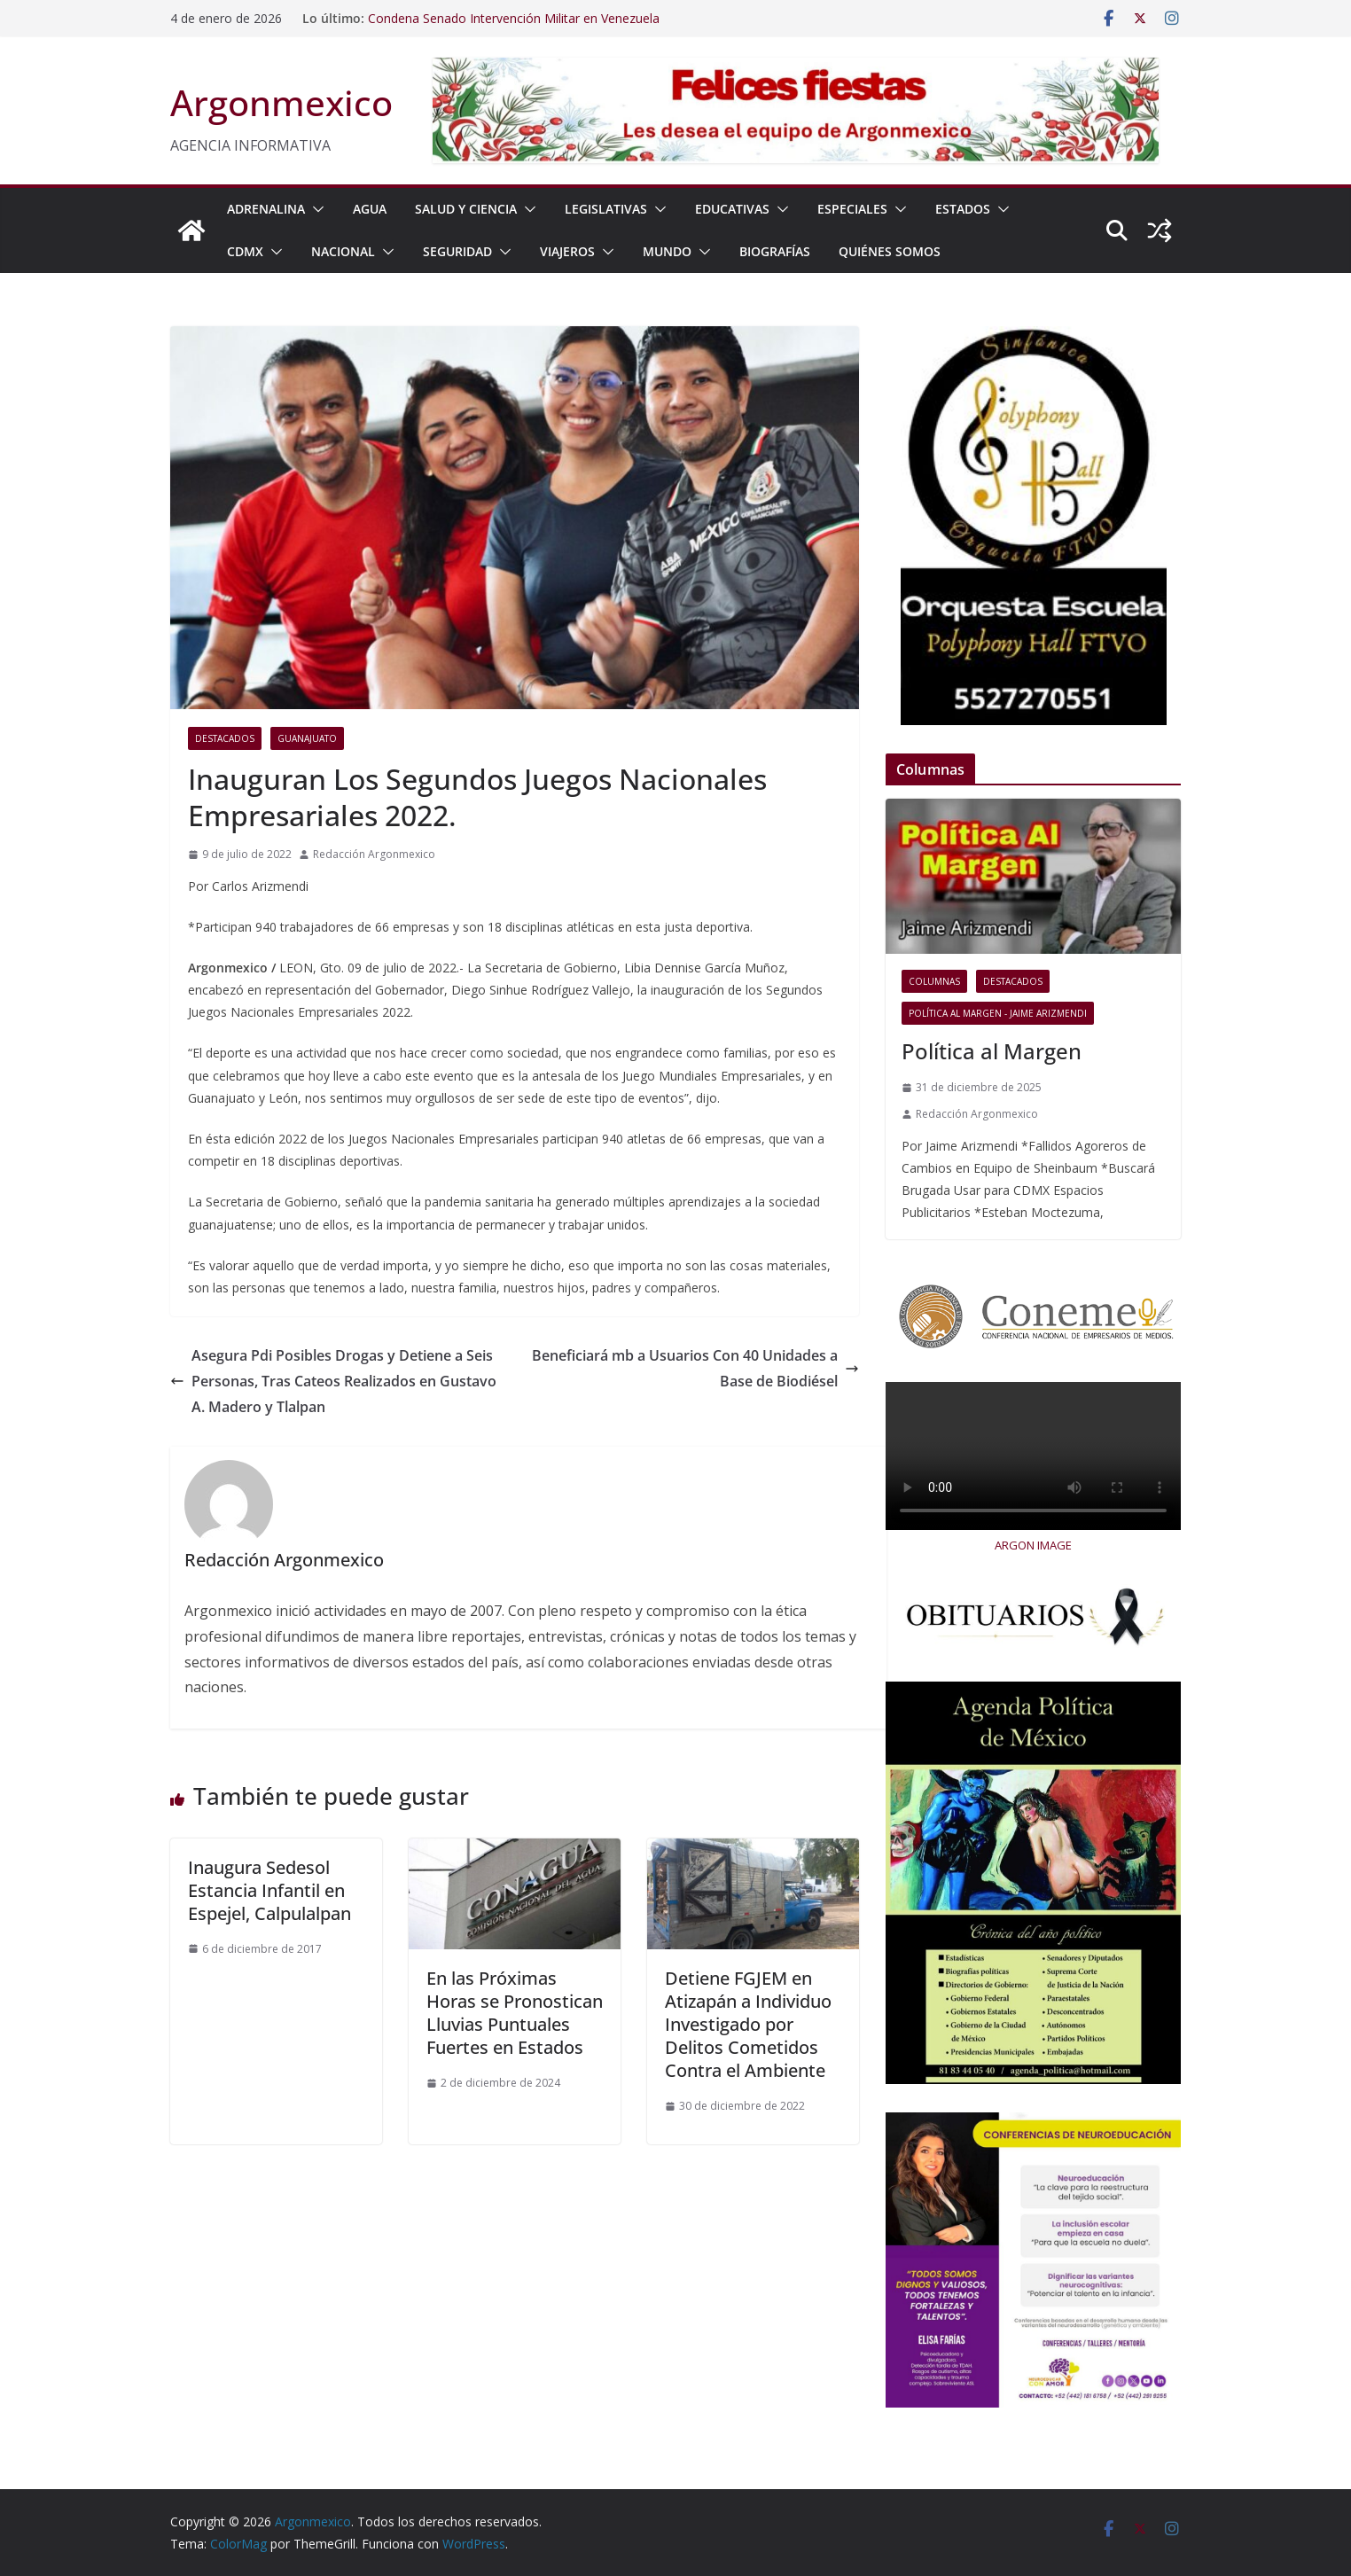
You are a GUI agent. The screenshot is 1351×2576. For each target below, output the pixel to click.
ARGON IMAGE (1033, 1545)
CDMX (245, 251)
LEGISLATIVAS (606, 208)
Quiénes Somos (890, 251)
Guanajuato (307, 738)
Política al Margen (992, 1051)
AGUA (370, 208)
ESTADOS (962, 208)
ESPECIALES (852, 208)
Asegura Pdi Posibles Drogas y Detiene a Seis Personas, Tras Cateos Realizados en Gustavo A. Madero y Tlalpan (333, 1381)
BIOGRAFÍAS (774, 251)
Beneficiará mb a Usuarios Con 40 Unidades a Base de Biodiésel (695, 1368)
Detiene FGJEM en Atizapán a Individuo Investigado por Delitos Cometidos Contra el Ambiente (748, 2024)
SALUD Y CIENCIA (466, 208)
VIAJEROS (567, 251)
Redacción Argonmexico (374, 854)
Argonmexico (281, 102)
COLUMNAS (934, 981)
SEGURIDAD (457, 251)
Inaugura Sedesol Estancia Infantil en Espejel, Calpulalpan (269, 1890)
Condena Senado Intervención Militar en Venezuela (514, 18)
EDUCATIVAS (732, 208)
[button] (314, 209)
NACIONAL (343, 251)
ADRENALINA (266, 208)
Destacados (224, 738)
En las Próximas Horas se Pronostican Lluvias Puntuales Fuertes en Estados (514, 2012)
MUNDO (667, 251)
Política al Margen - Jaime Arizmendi (998, 1013)
